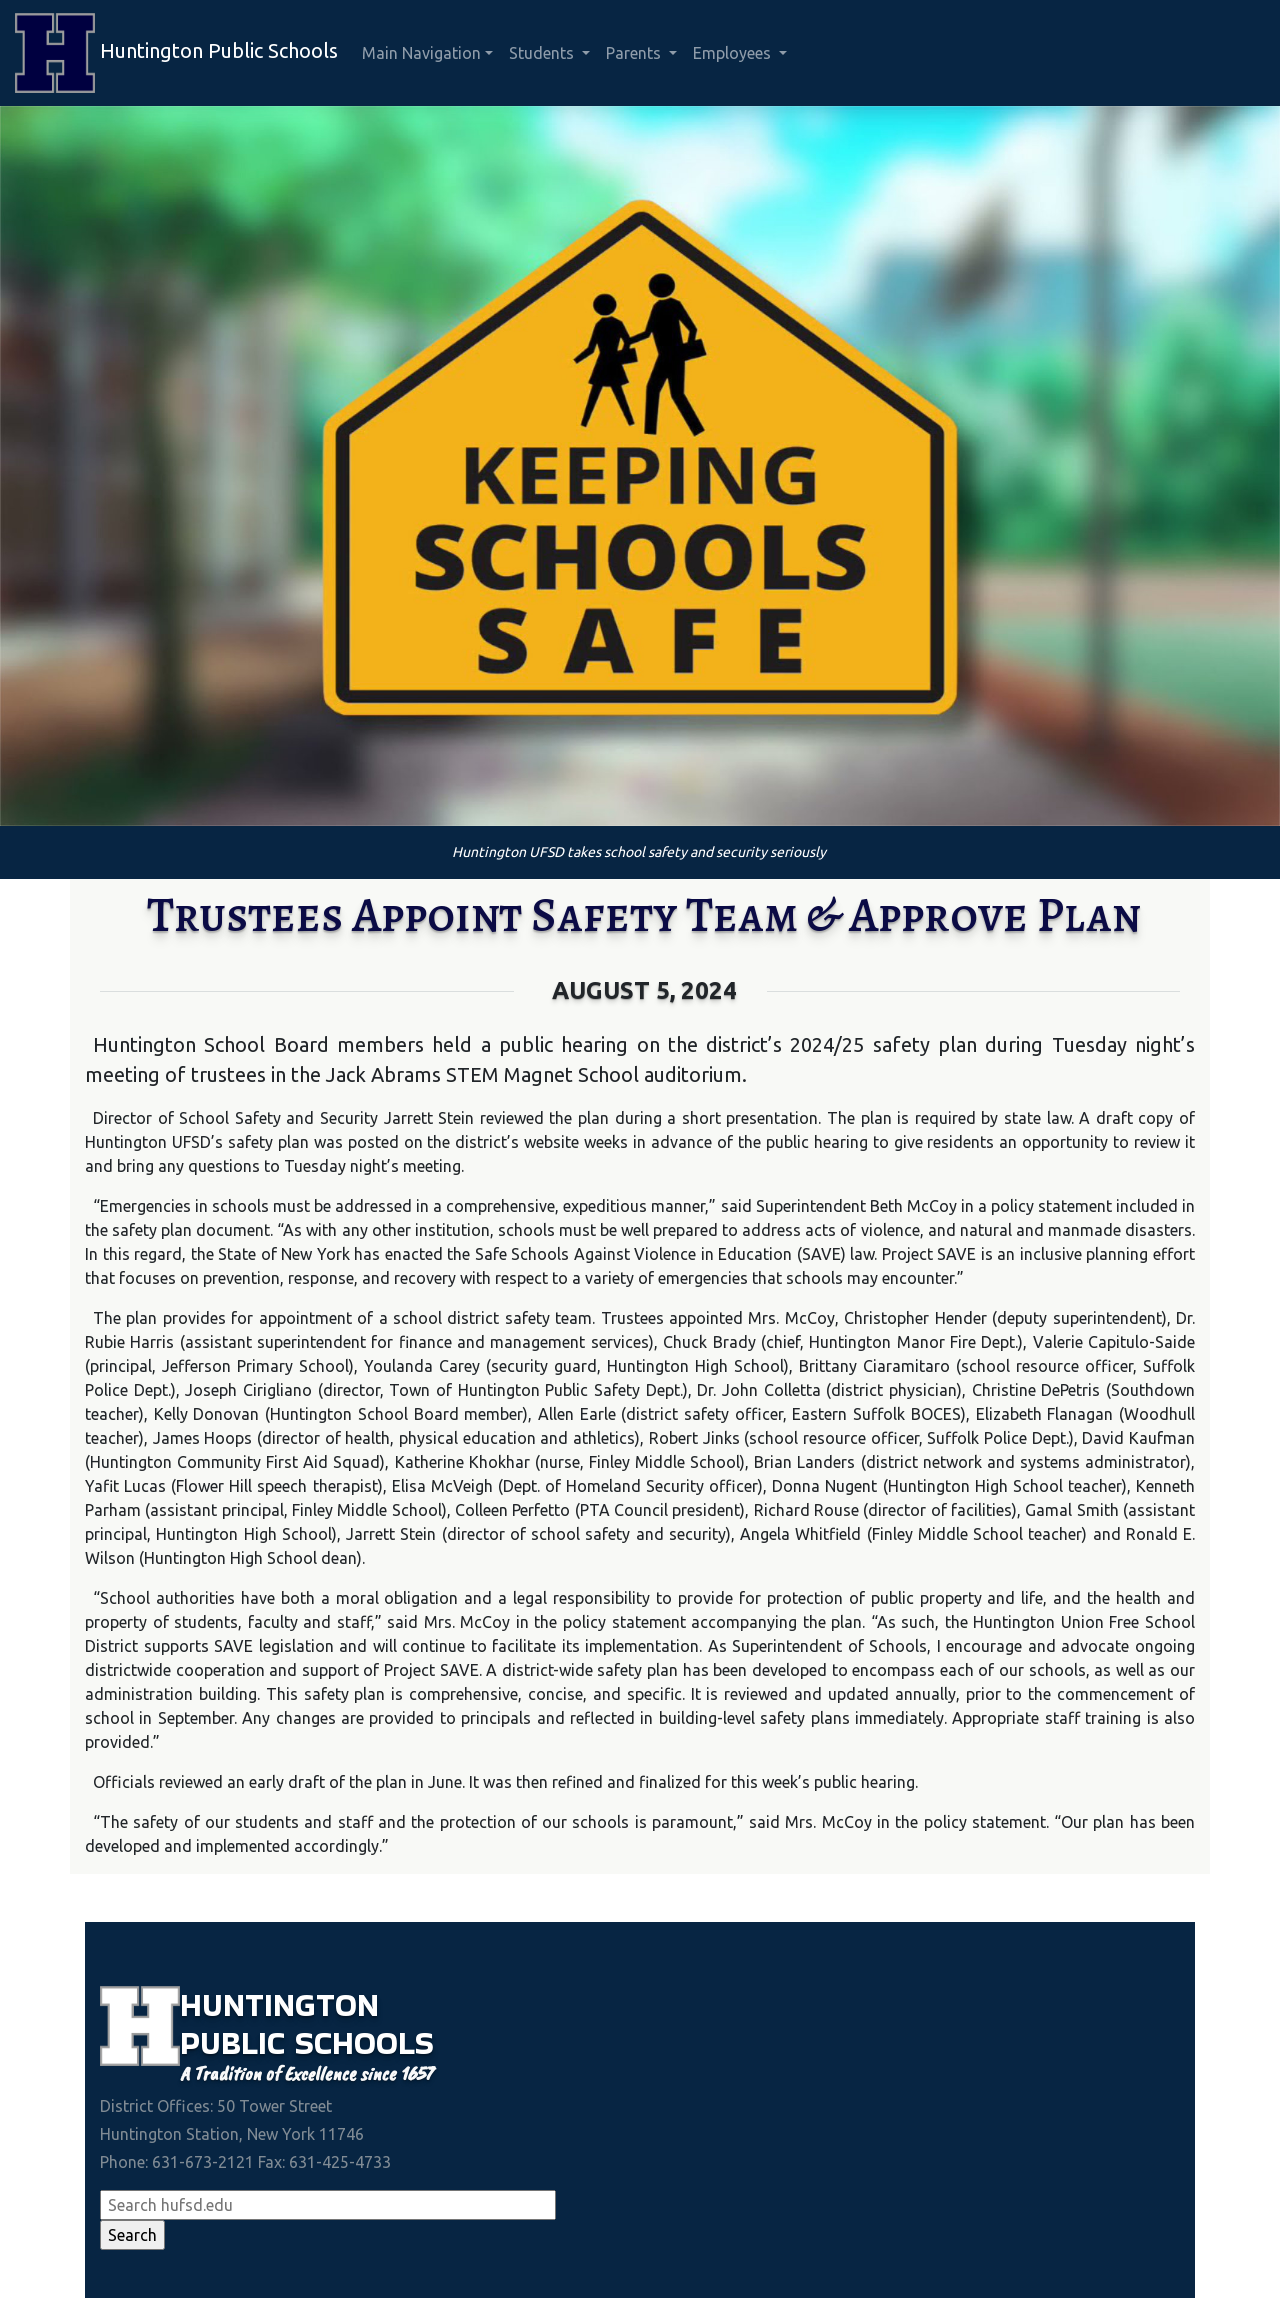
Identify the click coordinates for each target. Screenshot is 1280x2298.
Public (237, 2042)
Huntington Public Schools (176, 53)
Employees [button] (734, 53)
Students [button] (543, 53)
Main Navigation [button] (421, 53)
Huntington (279, 2004)
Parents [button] (635, 53)
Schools (364, 2042)
